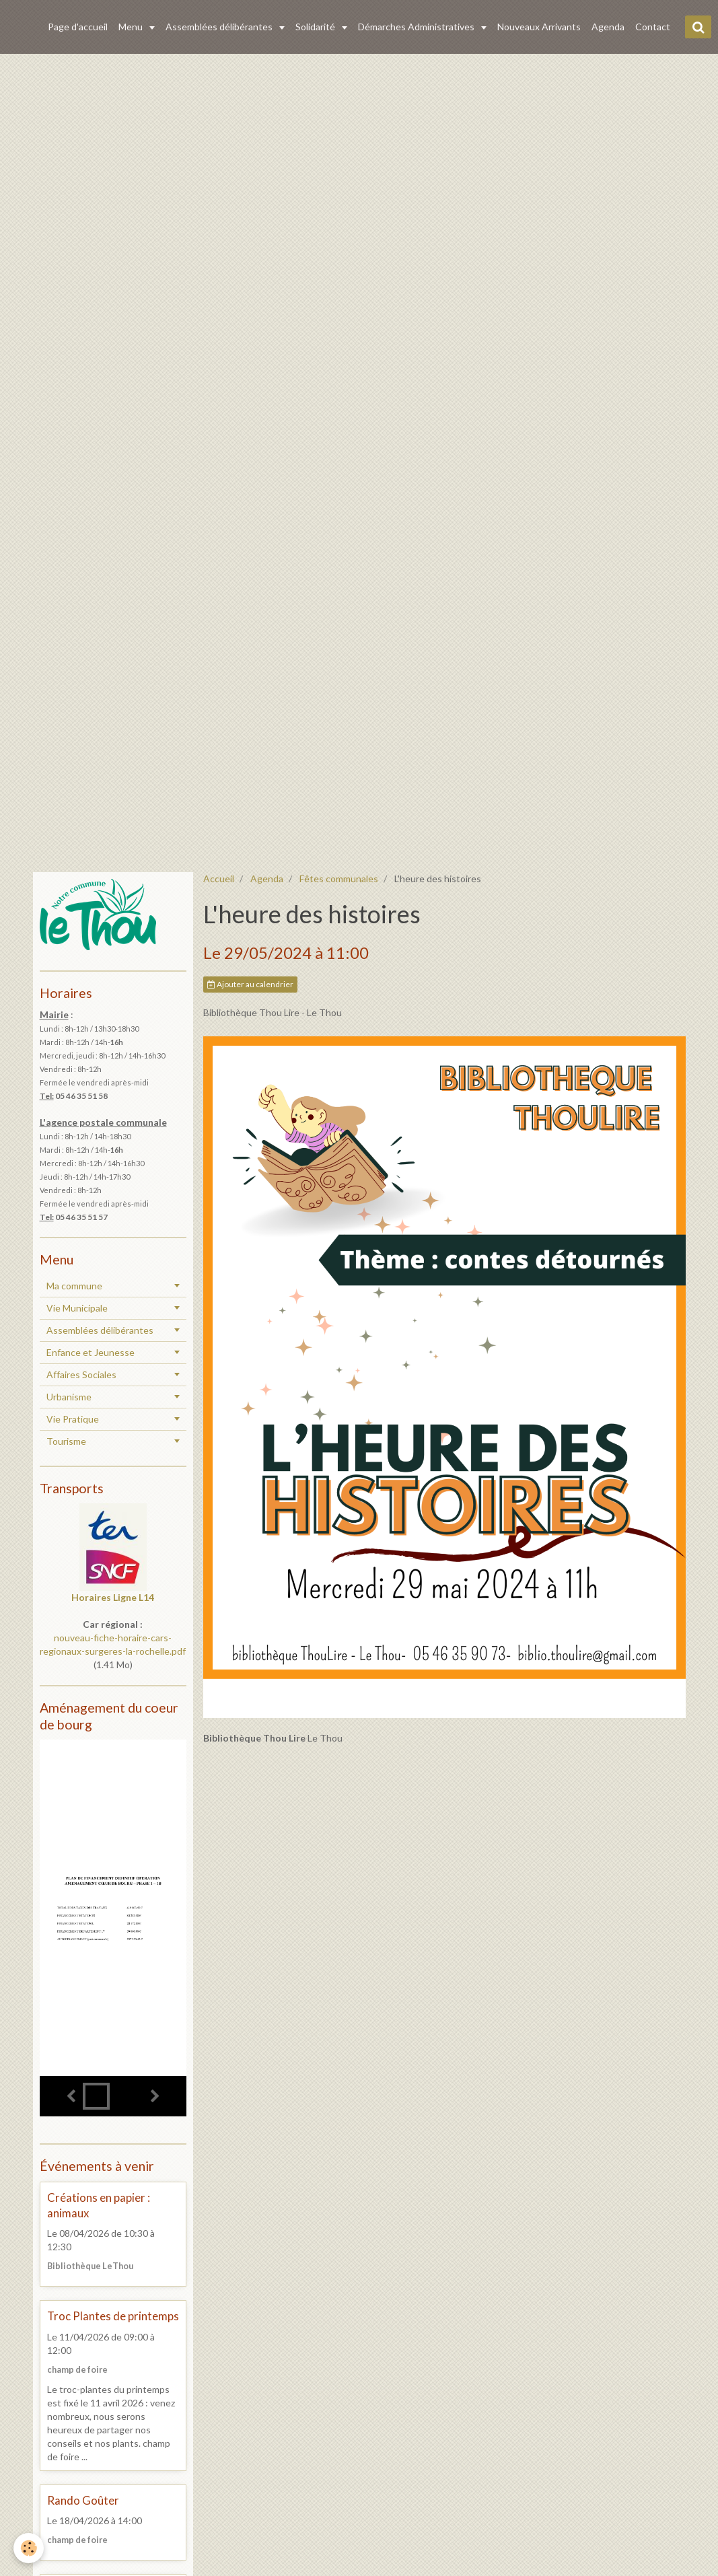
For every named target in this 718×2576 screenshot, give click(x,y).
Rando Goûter (83, 2500)
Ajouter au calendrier (250, 984)
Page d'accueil (78, 26)
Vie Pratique (72, 1419)
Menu (131, 26)
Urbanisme (69, 1396)
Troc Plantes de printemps (113, 2317)
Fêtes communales (338, 878)
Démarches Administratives (417, 26)
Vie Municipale (77, 1308)
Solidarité (316, 26)
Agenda (607, 26)
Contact (652, 26)
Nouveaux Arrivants (539, 26)
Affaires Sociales (81, 1374)
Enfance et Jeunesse (90, 1352)
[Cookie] (28, 2548)
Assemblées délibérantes (220, 26)
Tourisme (66, 1441)
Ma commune (74, 1285)
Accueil (218, 878)
